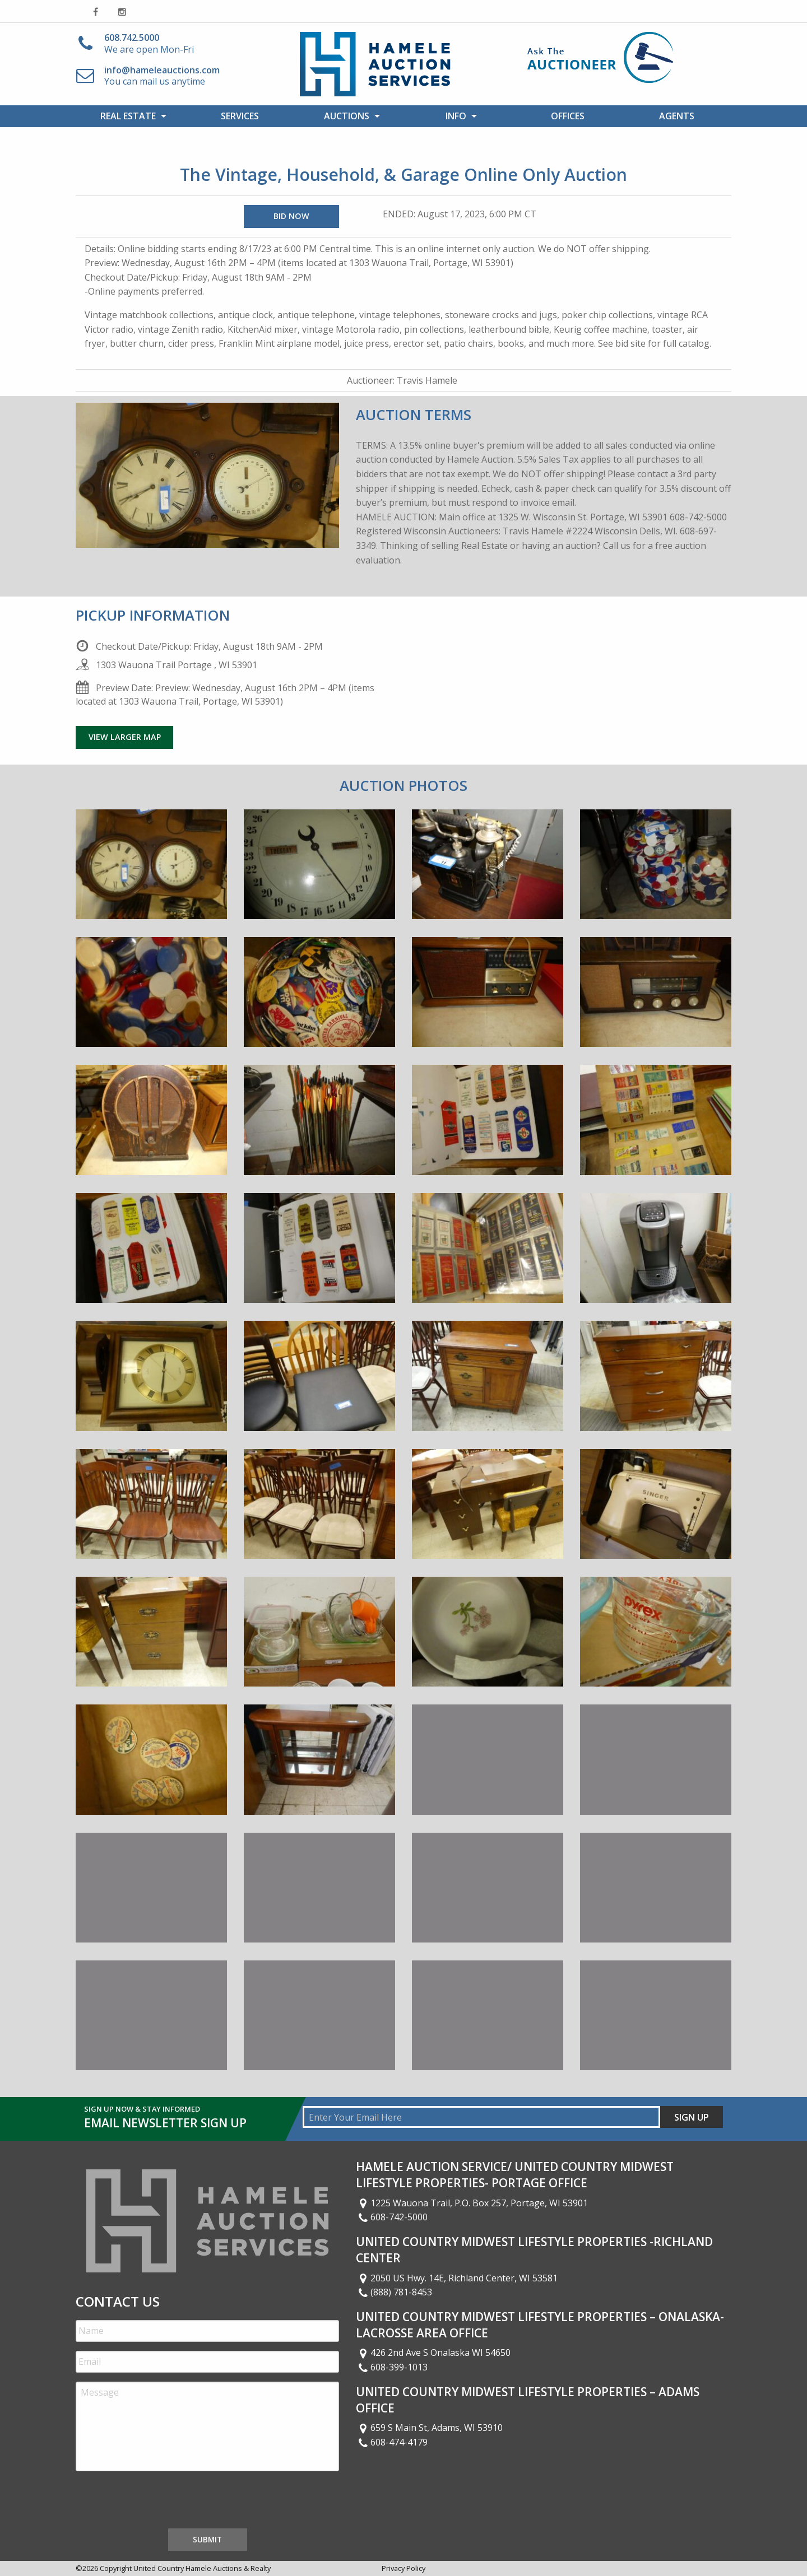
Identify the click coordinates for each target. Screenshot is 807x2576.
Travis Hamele (427, 380)
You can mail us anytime (162, 76)
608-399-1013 (392, 2367)
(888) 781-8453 (394, 2292)
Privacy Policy (403, 2568)
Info (456, 116)
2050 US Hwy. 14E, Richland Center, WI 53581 (457, 2278)
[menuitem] (130, 116)
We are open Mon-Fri (149, 43)
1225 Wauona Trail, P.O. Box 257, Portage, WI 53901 (472, 2203)
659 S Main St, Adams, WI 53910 (429, 2427)
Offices (568, 116)
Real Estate (128, 116)
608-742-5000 (392, 2217)
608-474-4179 (392, 2442)
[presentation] (161, 2502)
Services (240, 116)
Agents (676, 116)
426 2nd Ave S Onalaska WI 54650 (433, 2352)
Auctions (346, 116)
